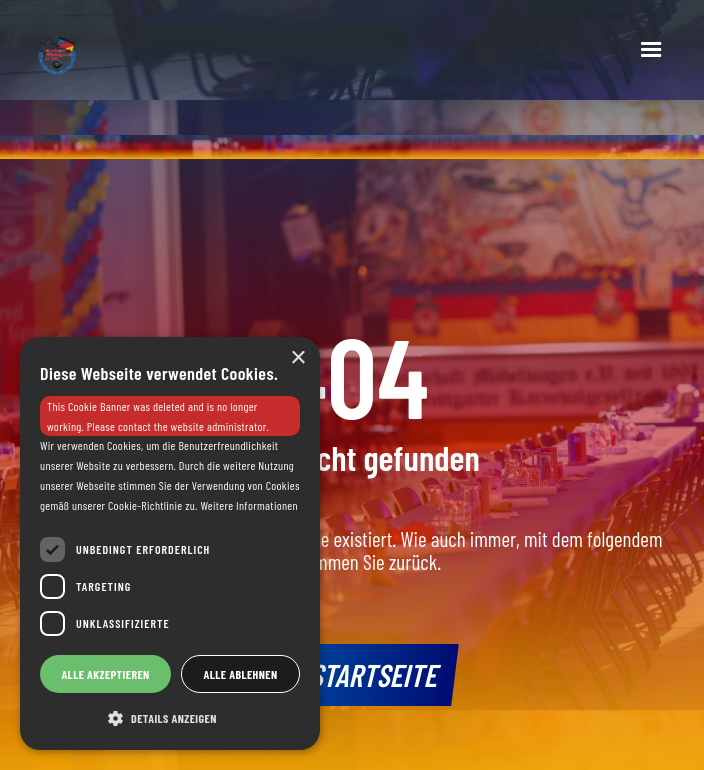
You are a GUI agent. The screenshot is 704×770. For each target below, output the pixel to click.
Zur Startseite (352, 674)
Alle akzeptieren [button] (105, 674)
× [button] (297, 358)
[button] (651, 50)
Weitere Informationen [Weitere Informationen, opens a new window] (248, 505)
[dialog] (170, 543)
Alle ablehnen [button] (241, 674)
